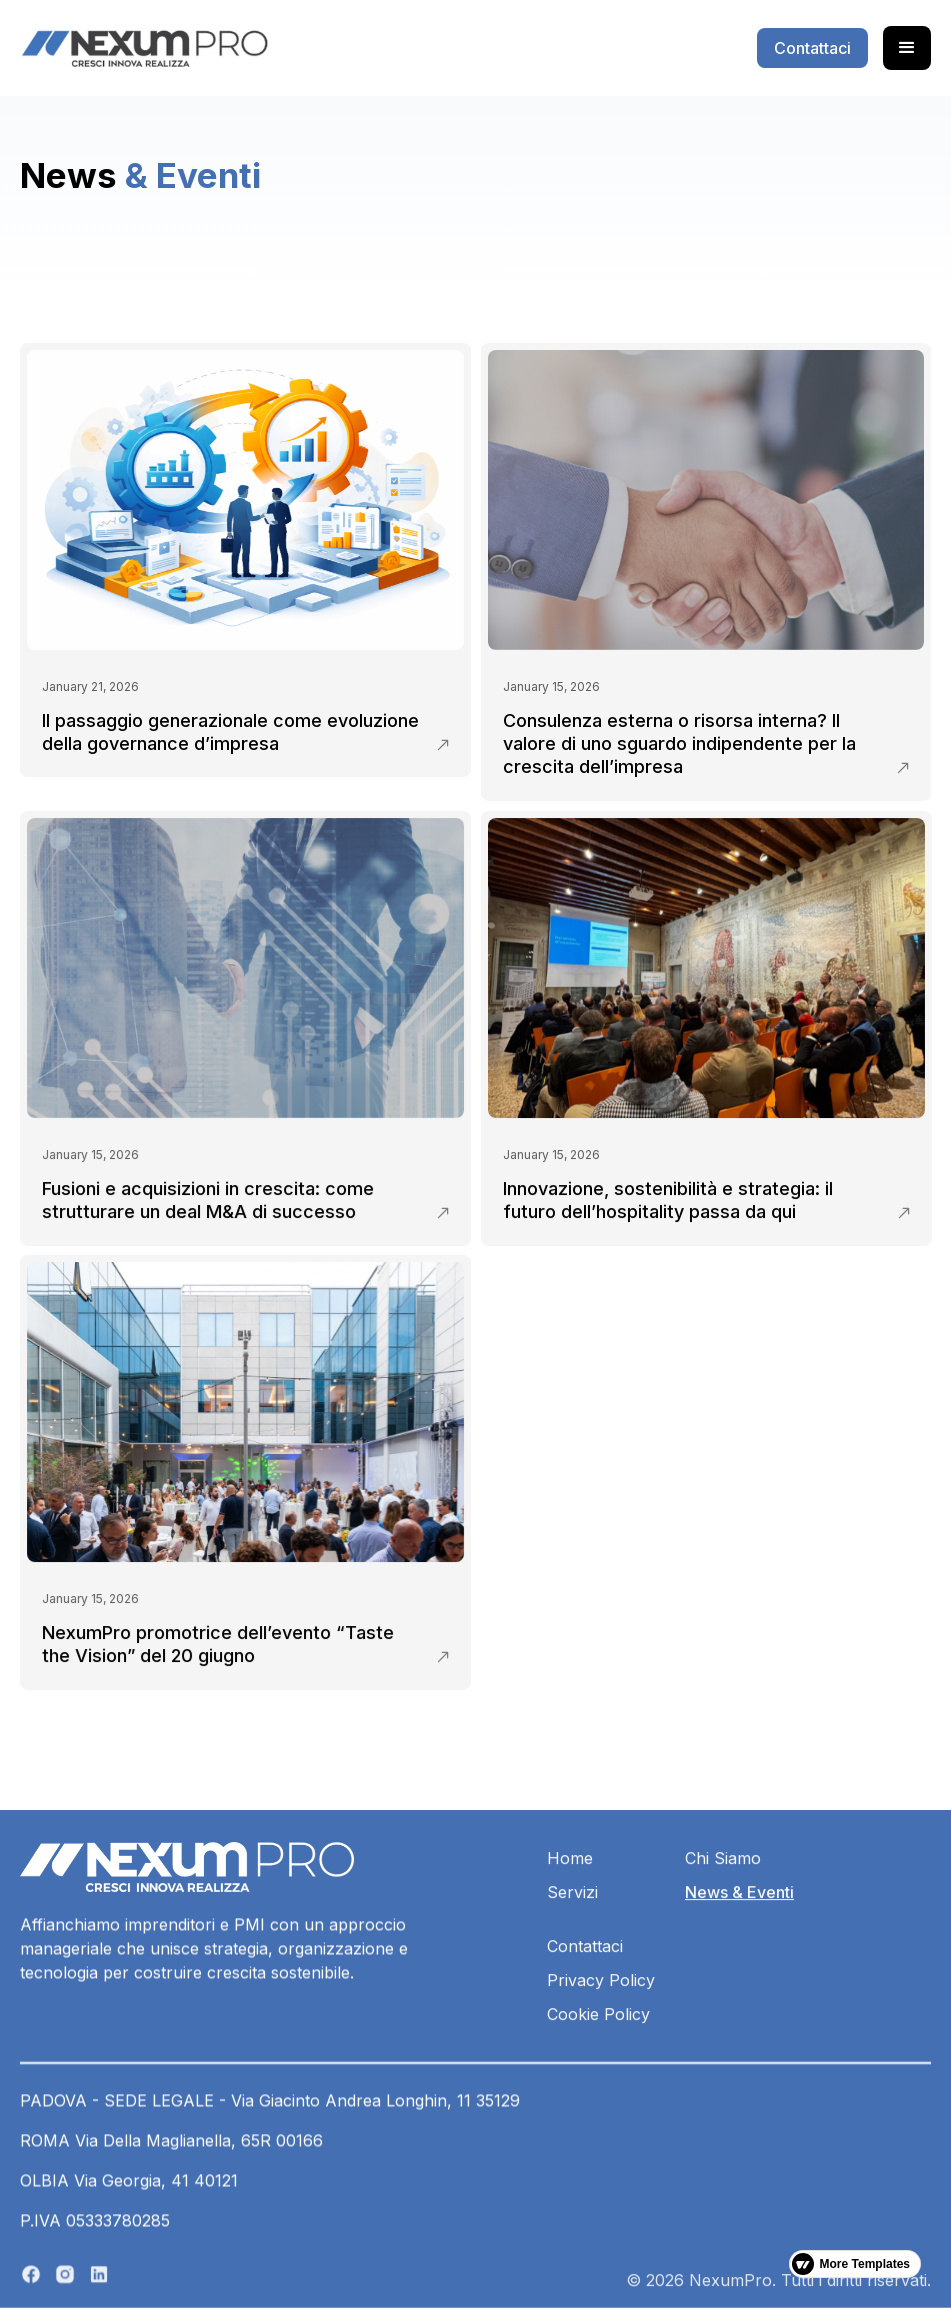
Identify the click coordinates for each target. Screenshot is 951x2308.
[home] (144, 48)
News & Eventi (739, 1953)
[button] (907, 48)
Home (570, 1919)
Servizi (572, 1953)
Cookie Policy (598, 2075)
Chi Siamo (723, 1919)
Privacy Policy (601, 2041)
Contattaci (585, 2007)
